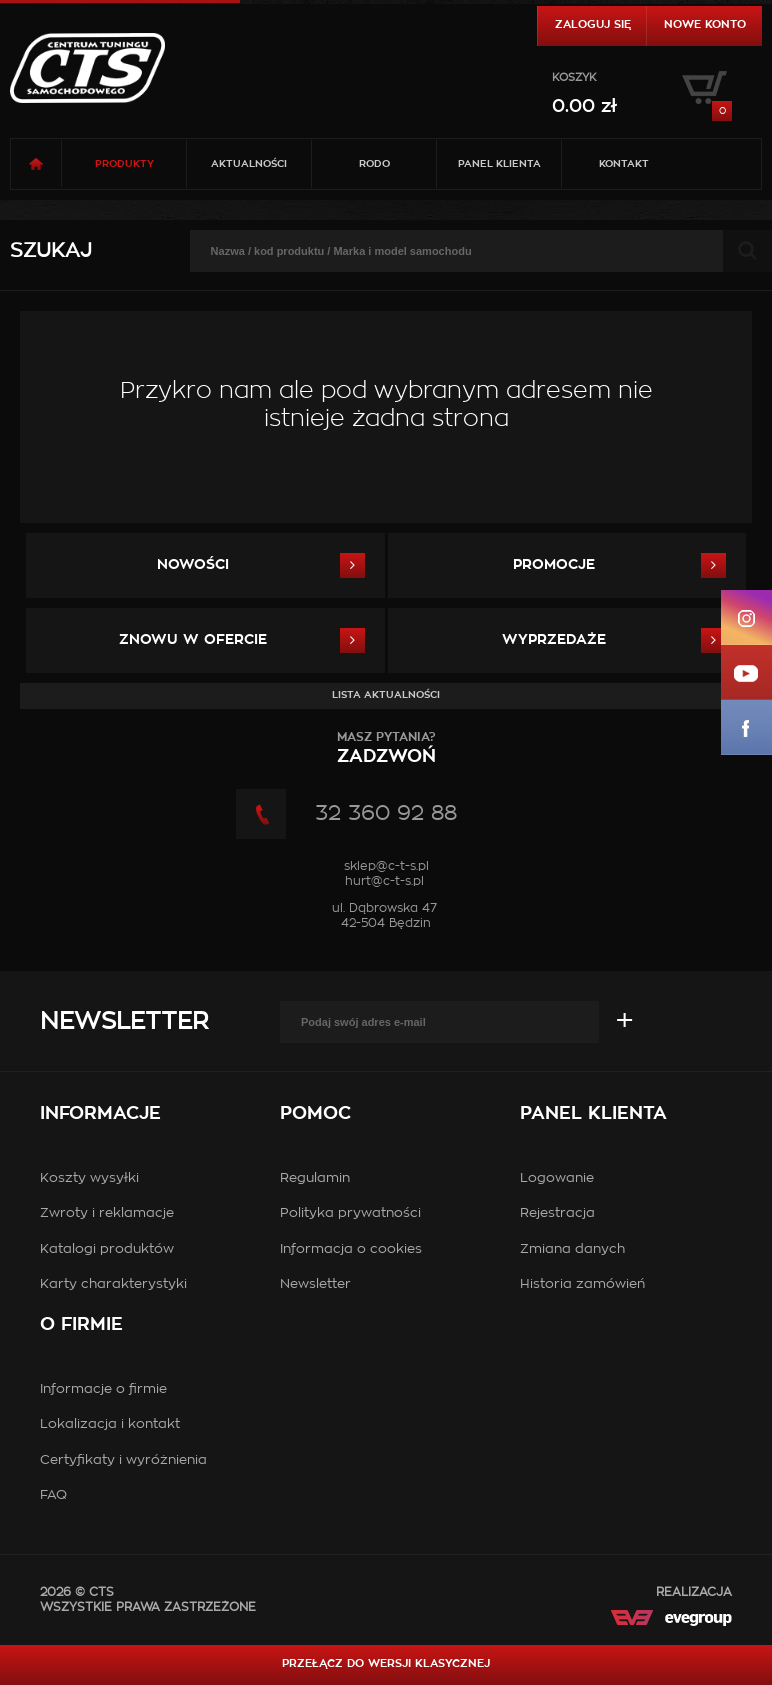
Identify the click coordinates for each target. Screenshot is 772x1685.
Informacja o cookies (351, 1249)
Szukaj (51, 251)
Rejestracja (557, 1213)
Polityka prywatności (350, 1213)
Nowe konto (705, 24)
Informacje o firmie (103, 1389)
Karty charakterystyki (113, 1284)
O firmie (81, 1325)
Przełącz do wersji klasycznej (386, 1663)
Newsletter (124, 1022)
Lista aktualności (386, 695)
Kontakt (624, 164)
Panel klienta (499, 164)
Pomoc (315, 1114)
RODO (374, 164)
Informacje (100, 1114)
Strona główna (36, 164)
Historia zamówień (582, 1284)
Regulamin (315, 1178)
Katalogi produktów (107, 1249)
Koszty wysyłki (89, 1178)
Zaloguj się (593, 24)
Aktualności (249, 164)
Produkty (124, 164)
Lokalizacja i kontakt (110, 1424)
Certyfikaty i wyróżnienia (123, 1460)
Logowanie (557, 1178)
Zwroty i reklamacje (107, 1213)
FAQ (53, 1495)
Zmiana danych (572, 1249)
